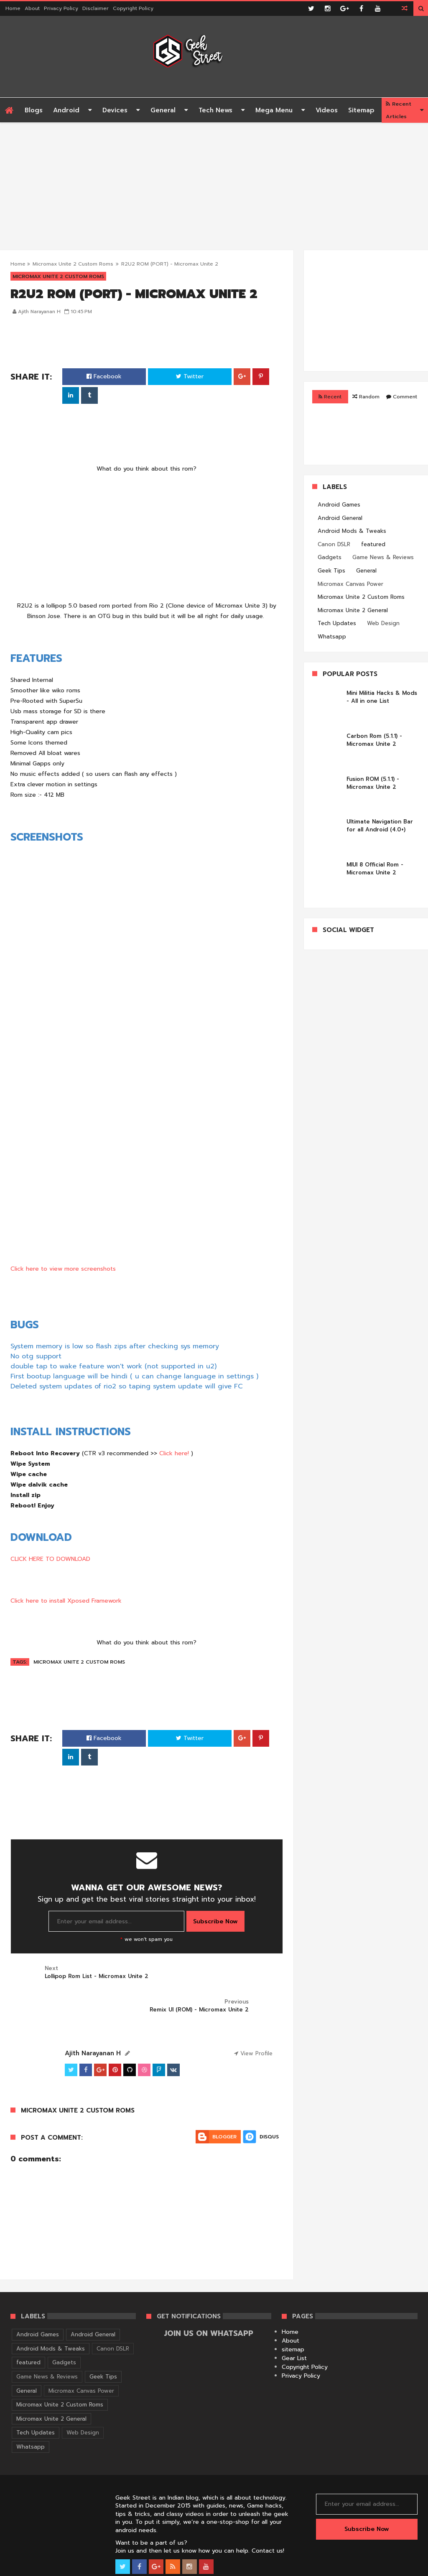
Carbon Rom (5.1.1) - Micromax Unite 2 (374, 740)
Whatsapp (332, 637)
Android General (340, 518)
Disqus (269, 2103)
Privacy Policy (61, 8)
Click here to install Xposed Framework (66, 1600)
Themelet (406, 2568)
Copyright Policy (133, 8)
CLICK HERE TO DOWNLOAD (50, 1559)
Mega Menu (274, 110)
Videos (327, 110)
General (163, 110)
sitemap (293, 2316)
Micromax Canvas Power (350, 584)
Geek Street (25, 2568)
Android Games (339, 505)
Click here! (174, 1453)
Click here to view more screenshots (63, 1268)
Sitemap (361, 110)
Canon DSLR (334, 544)
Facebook (104, 376)
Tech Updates (337, 623)
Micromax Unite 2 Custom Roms (73, 264)
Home (12, 8)
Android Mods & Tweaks (352, 531)
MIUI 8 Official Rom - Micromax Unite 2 (374, 868)
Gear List (294, 2325)
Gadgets (329, 557)
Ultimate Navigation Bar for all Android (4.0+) (379, 825)
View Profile (253, 2020)
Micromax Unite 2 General (353, 610)
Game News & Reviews (383, 557)
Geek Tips (331, 571)
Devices (114, 110)
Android (66, 110)
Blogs (34, 110)
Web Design (383, 623)
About (32, 8)
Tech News (215, 110)
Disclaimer (95, 8)
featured (373, 544)
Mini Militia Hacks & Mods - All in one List (381, 697)
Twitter (190, 376)
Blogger (224, 2103)
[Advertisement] (214, 181)
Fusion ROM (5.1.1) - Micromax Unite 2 (372, 783)
